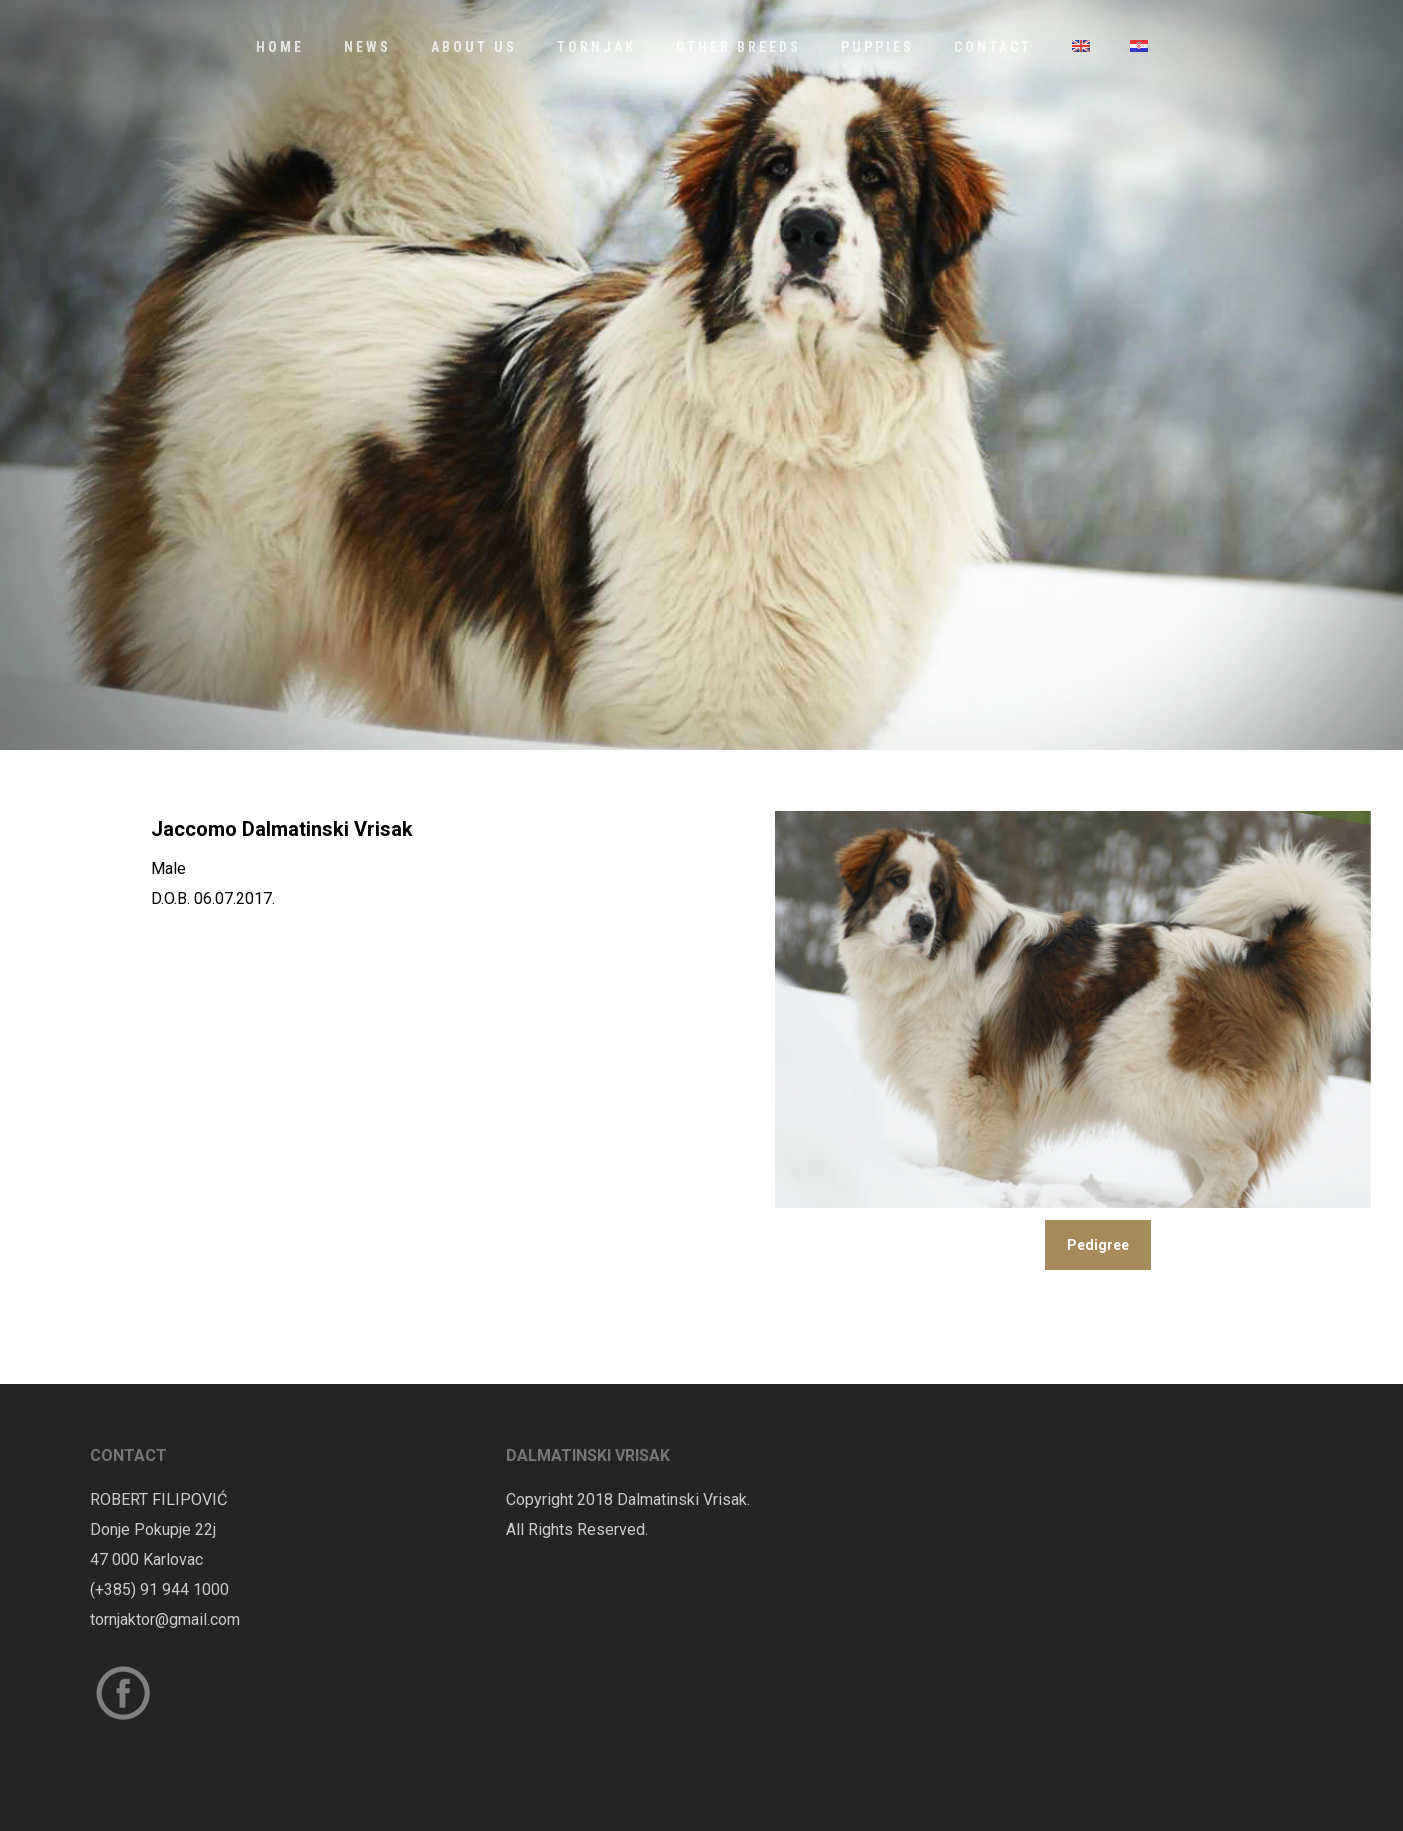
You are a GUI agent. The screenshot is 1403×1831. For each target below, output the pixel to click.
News (367, 47)
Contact (993, 47)
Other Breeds (738, 47)
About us (474, 47)
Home (280, 47)
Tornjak (596, 47)
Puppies (877, 47)
